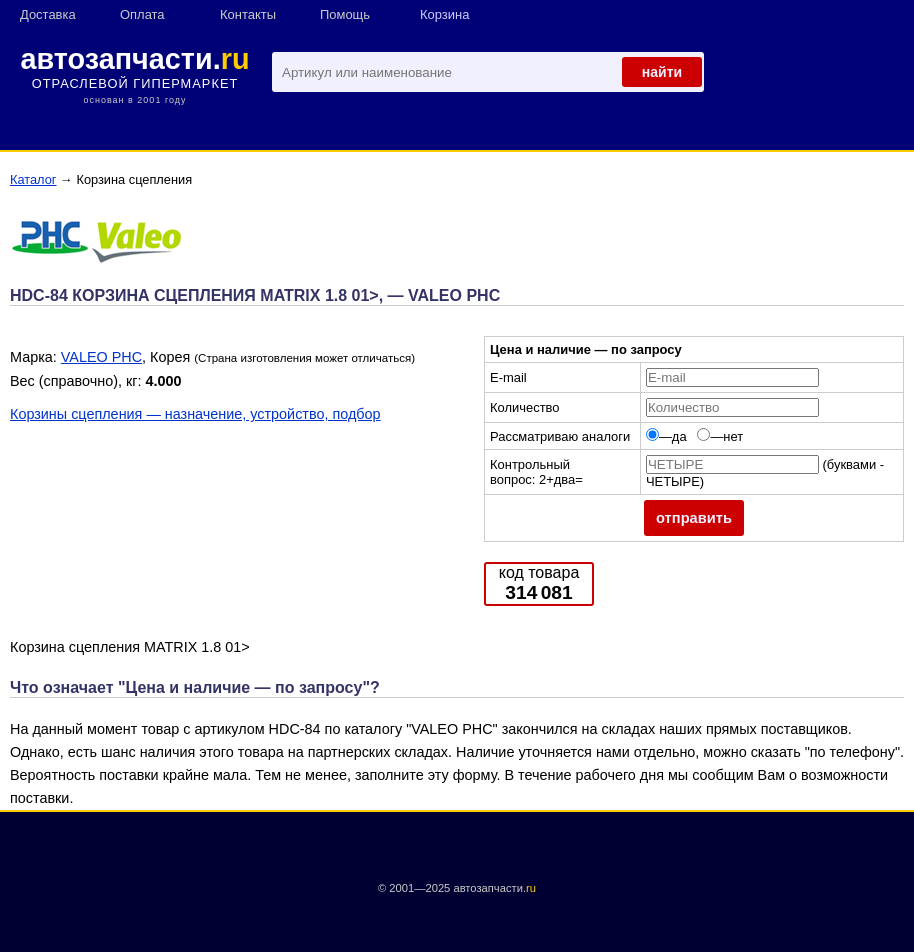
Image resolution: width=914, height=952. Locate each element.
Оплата (142, 14)
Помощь (345, 14)
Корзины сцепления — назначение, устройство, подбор (195, 414)
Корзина (444, 14)
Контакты (248, 14)
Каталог (33, 179)
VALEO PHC (101, 357)
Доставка (48, 14)
